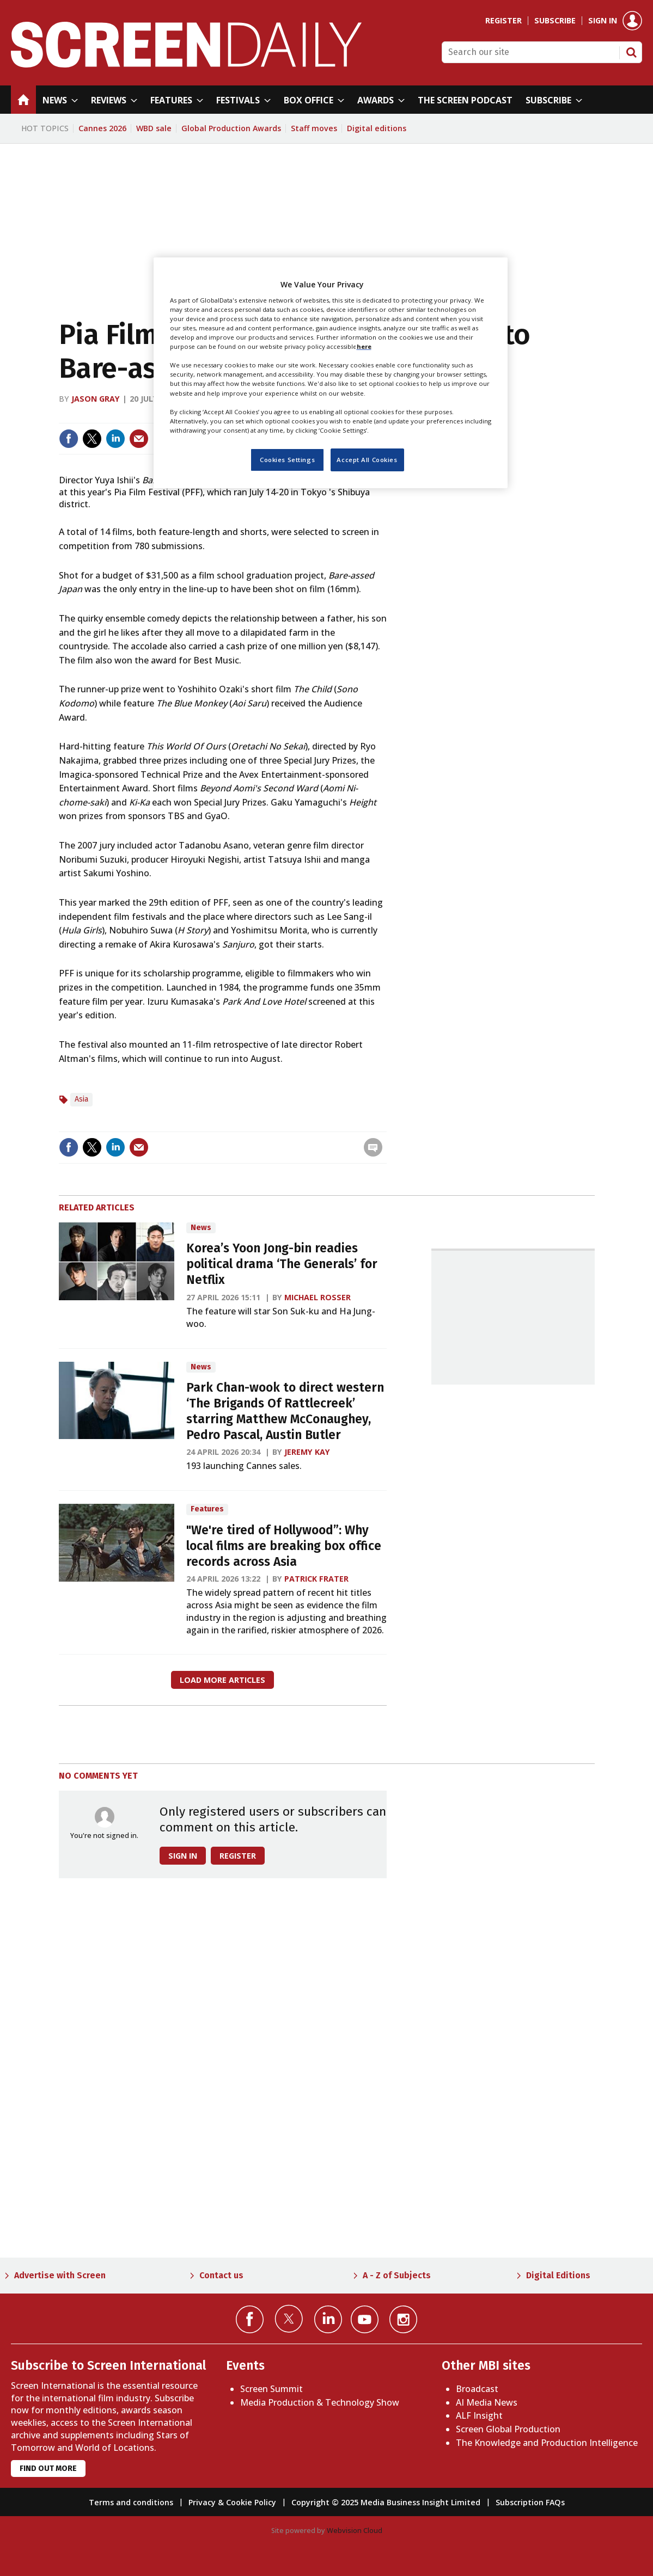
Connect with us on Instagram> (403, 2319)
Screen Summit (271, 2389)
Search (631, 52)
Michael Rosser (317, 1297)
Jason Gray (95, 399)
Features (207, 1509)
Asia (81, 1099)
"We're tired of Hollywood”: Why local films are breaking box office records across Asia (283, 1546)
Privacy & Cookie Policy (232, 2502)
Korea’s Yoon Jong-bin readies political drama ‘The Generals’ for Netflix (281, 1264)
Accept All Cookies (367, 460)
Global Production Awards (231, 128)
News (201, 1227)
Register (503, 20)
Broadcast (477, 2389)
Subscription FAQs (530, 2502)
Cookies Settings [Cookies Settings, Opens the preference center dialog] (287, 460)
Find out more (48, 2468)
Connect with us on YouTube (365, 2319)
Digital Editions (558, 2275)
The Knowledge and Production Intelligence (547, 2443)
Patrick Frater (316, 1578)
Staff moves (314, 128)
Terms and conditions (131, 2502)
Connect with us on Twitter (288, 2318)
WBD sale (154, 128)
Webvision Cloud (354, 2530)
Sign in (602, 20)
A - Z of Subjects (397, 2275)
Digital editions (376, 128)
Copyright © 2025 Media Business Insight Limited (385, 2502)
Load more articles (222, 1680)
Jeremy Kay (307, 1452)
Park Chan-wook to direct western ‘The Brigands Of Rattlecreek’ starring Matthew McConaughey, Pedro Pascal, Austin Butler (285, 1411)
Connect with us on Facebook (250, 2319)
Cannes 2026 (102, 128)
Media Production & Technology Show (319, 2402)
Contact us (221, 2275)
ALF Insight (479, 2415)
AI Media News (486, 2402)
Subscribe (555, 20)
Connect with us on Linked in (328, 2319)
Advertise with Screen (60, 2275)
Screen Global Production (508, 2429)
